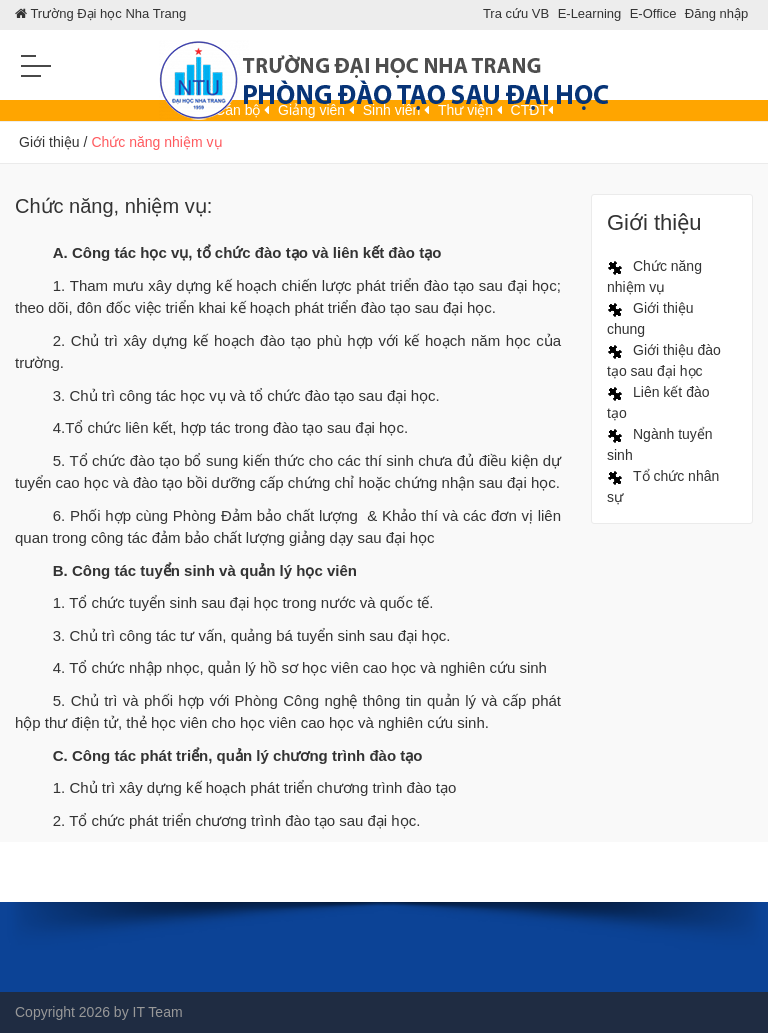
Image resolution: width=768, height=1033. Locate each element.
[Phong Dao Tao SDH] (384, 73)
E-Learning (590, 13)
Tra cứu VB (516, 13)
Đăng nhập (716, 13)
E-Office (653, 13)
